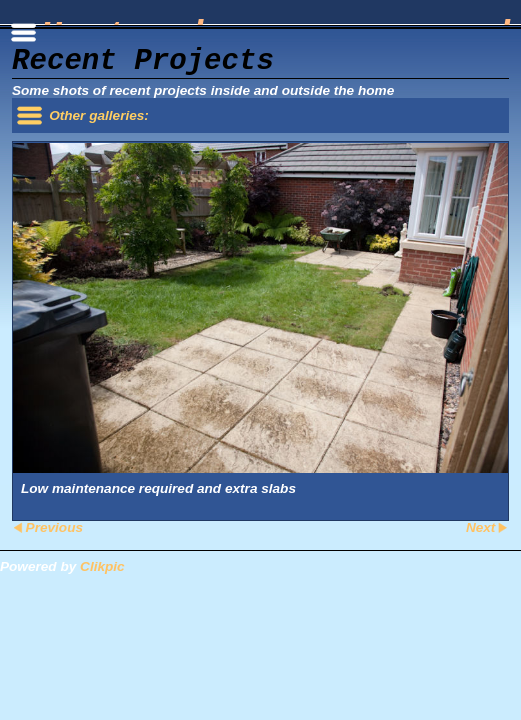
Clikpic (102, 566)
